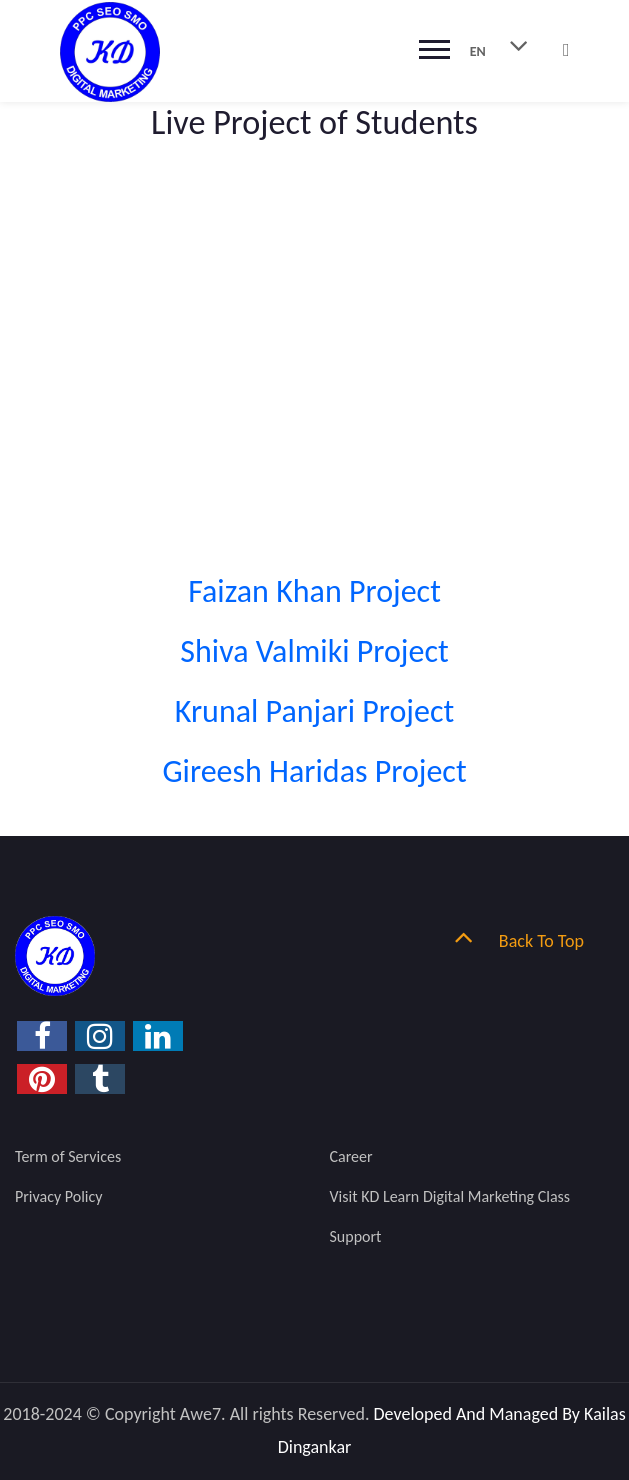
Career (351, 1156)
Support (356, 1236)
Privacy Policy (59, 1196)
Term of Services (68, 1156)
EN (507, 45)
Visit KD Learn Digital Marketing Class (450, 1196)
